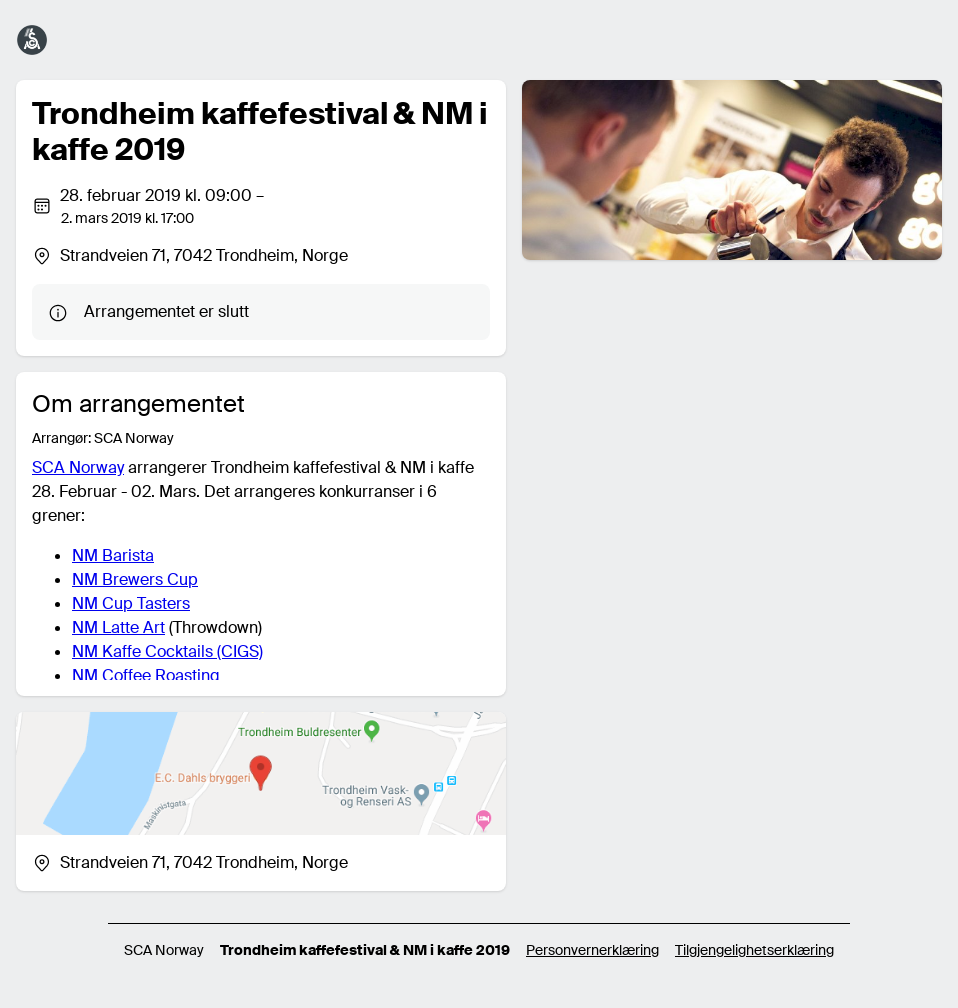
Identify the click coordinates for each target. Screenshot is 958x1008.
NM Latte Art (118, 627)
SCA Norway (78, 467)
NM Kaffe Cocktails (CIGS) (167, 651)
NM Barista (113, 555)
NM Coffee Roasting (146, 675)
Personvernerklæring (592, 950)
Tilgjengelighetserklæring (754, 950)
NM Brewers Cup (135, 579)
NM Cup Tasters (131, 603)
